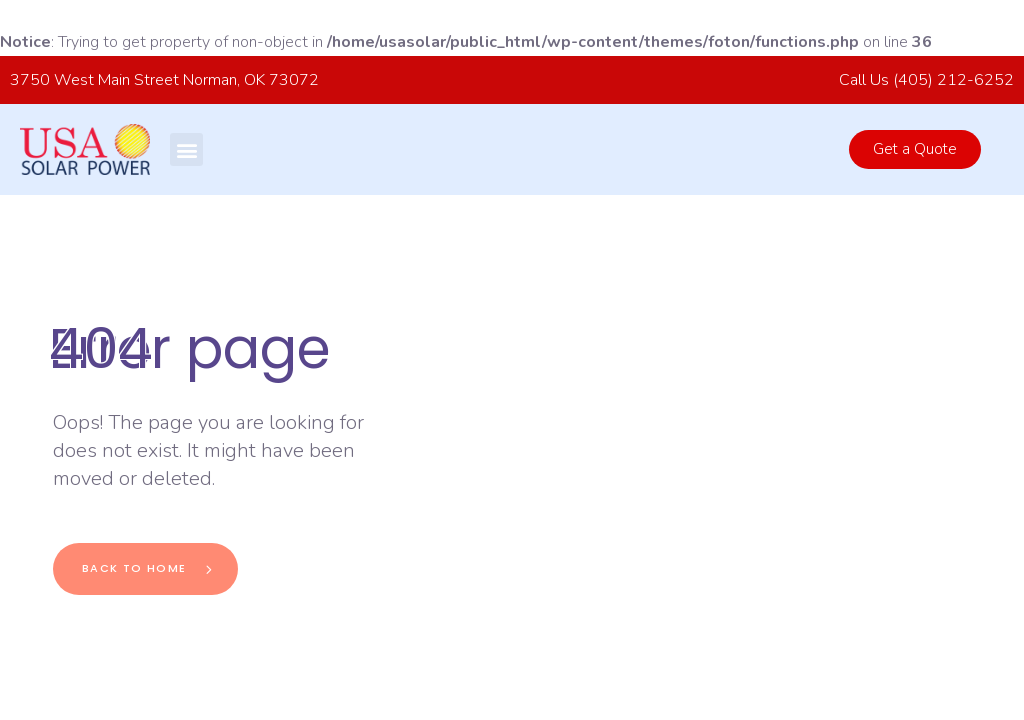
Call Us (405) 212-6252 (926, 80)
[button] (186, 149)
